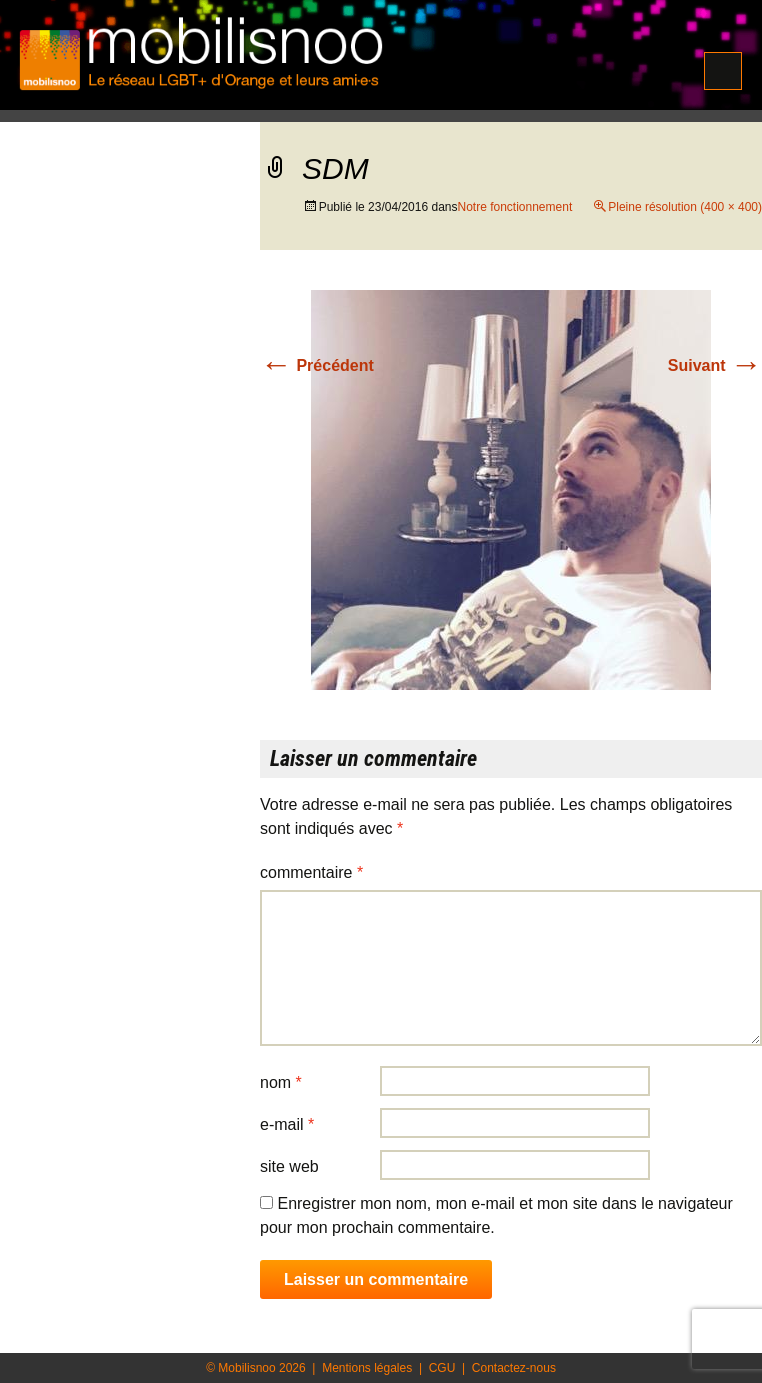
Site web (289, 1166)
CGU (442, 1368)
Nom (281, 1082)
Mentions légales (367, 1368)
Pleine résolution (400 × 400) (685, 207)
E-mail (287, 1124)
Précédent (317, 365)
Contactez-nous (514, 1368)
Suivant (715, 365)
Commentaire (311, 872)
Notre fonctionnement (514, 207)
